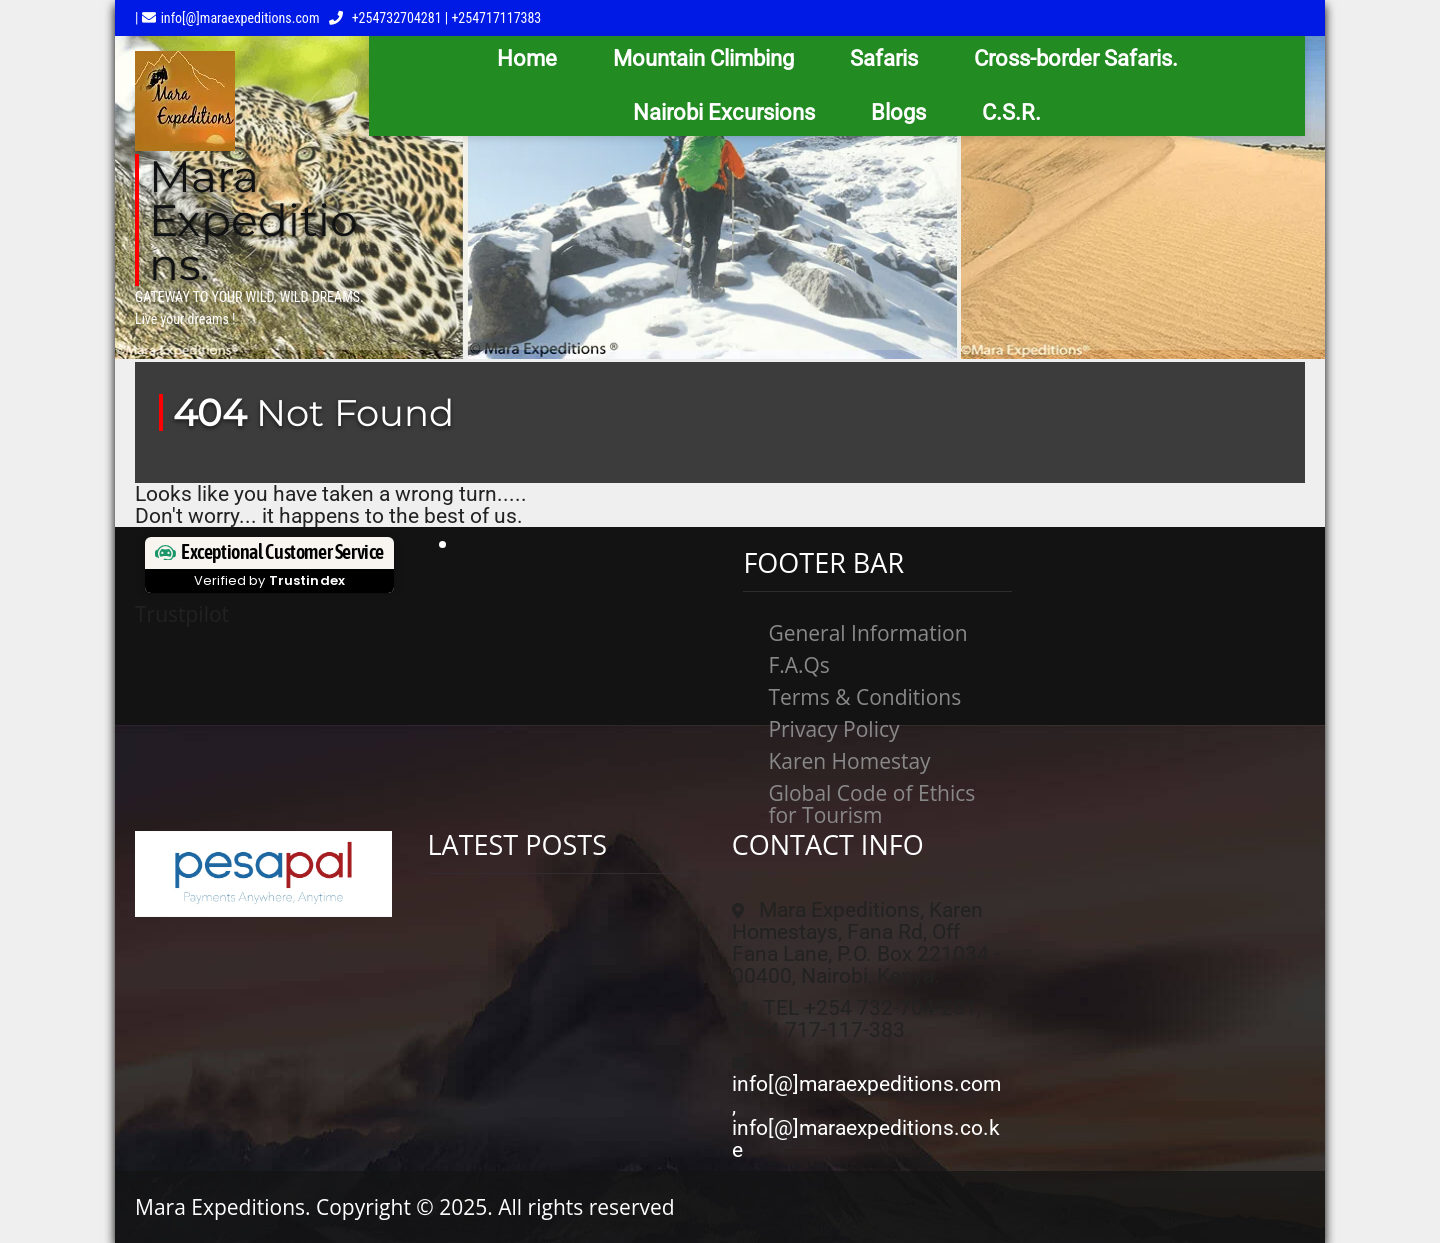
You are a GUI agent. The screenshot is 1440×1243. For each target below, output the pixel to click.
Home (527, 58)
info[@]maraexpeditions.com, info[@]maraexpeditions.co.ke (866, 1117)
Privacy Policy (833, 729)
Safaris (884, 58)
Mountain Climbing (703, 58)
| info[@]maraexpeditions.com (227, 18)
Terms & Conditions (864, 697)
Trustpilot (182, 614)
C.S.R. (1011, 112)
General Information (867, 633)
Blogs (898, 112)
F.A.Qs (799, 665)
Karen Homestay (849, 761)
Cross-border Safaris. (1076, 58)
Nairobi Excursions (724, 112)
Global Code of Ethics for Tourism (871, 804)
